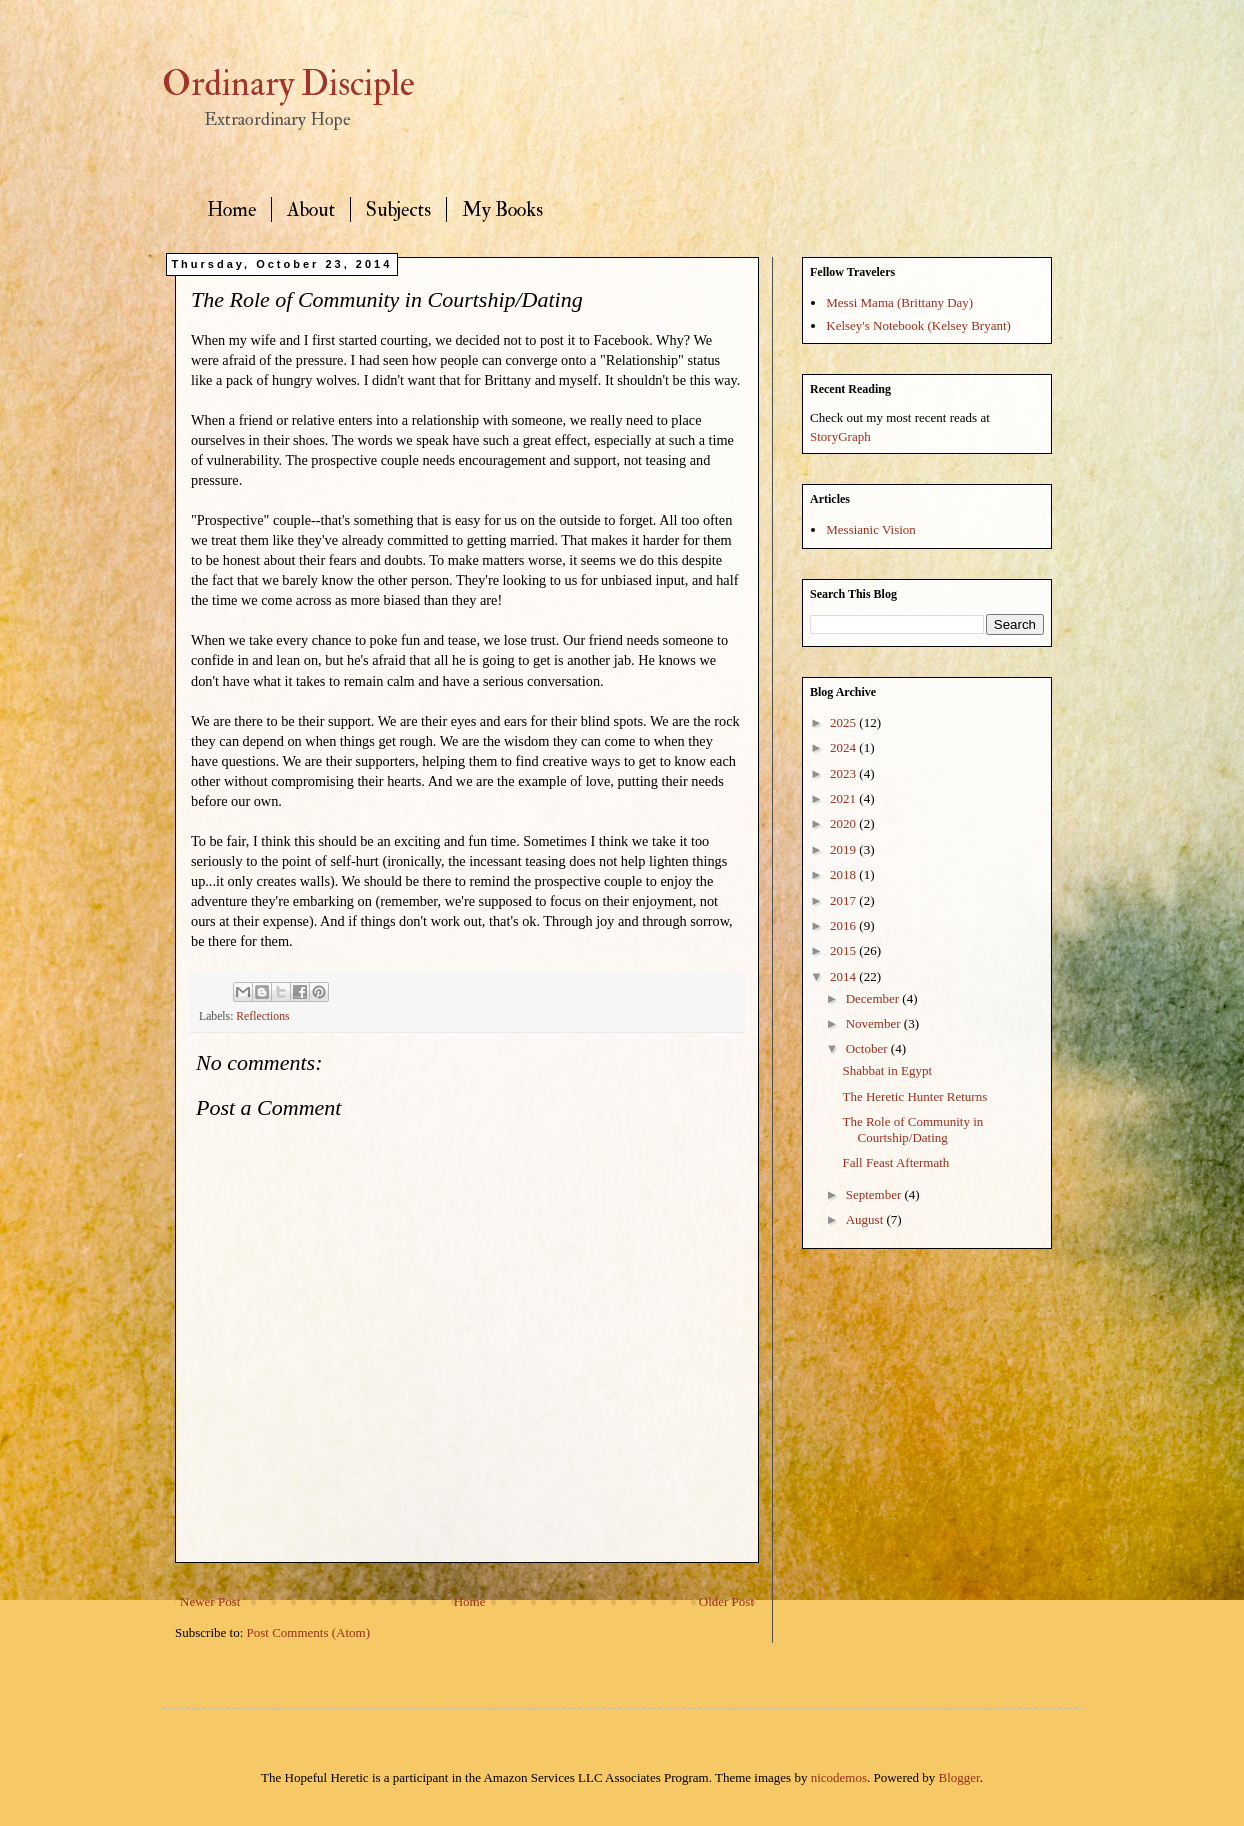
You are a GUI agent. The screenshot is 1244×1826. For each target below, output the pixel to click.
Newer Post (210, 1601)
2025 (844, 722)
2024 (844, 747)
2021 (844, 798)
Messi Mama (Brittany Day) (899, 302)
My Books (502, 209)
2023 (844, 773)
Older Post (726, 1601)
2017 (844, 900)
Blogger (959, 1777)
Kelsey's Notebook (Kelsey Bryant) (918, 325)
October (868, 1048)
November (875, 1023)
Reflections (262, 1016)
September (875, 1194)
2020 (844, 823)
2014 (844, 976)
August (866, 1219)
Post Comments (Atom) (309, 1632)
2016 (844, 925)
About (311, 209)
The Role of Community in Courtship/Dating (912, 1129)
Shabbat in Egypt (887, 1070)
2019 (844, 849)
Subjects (398, 209)
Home (231, 209)
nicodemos (839, 1777)
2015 (844, 950)
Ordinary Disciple (288, 84)
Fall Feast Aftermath (895, 1162)
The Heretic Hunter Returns (914, 1096)
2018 (844, 874)
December (874, 998)
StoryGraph (840, 436)
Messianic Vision (871, 529)
